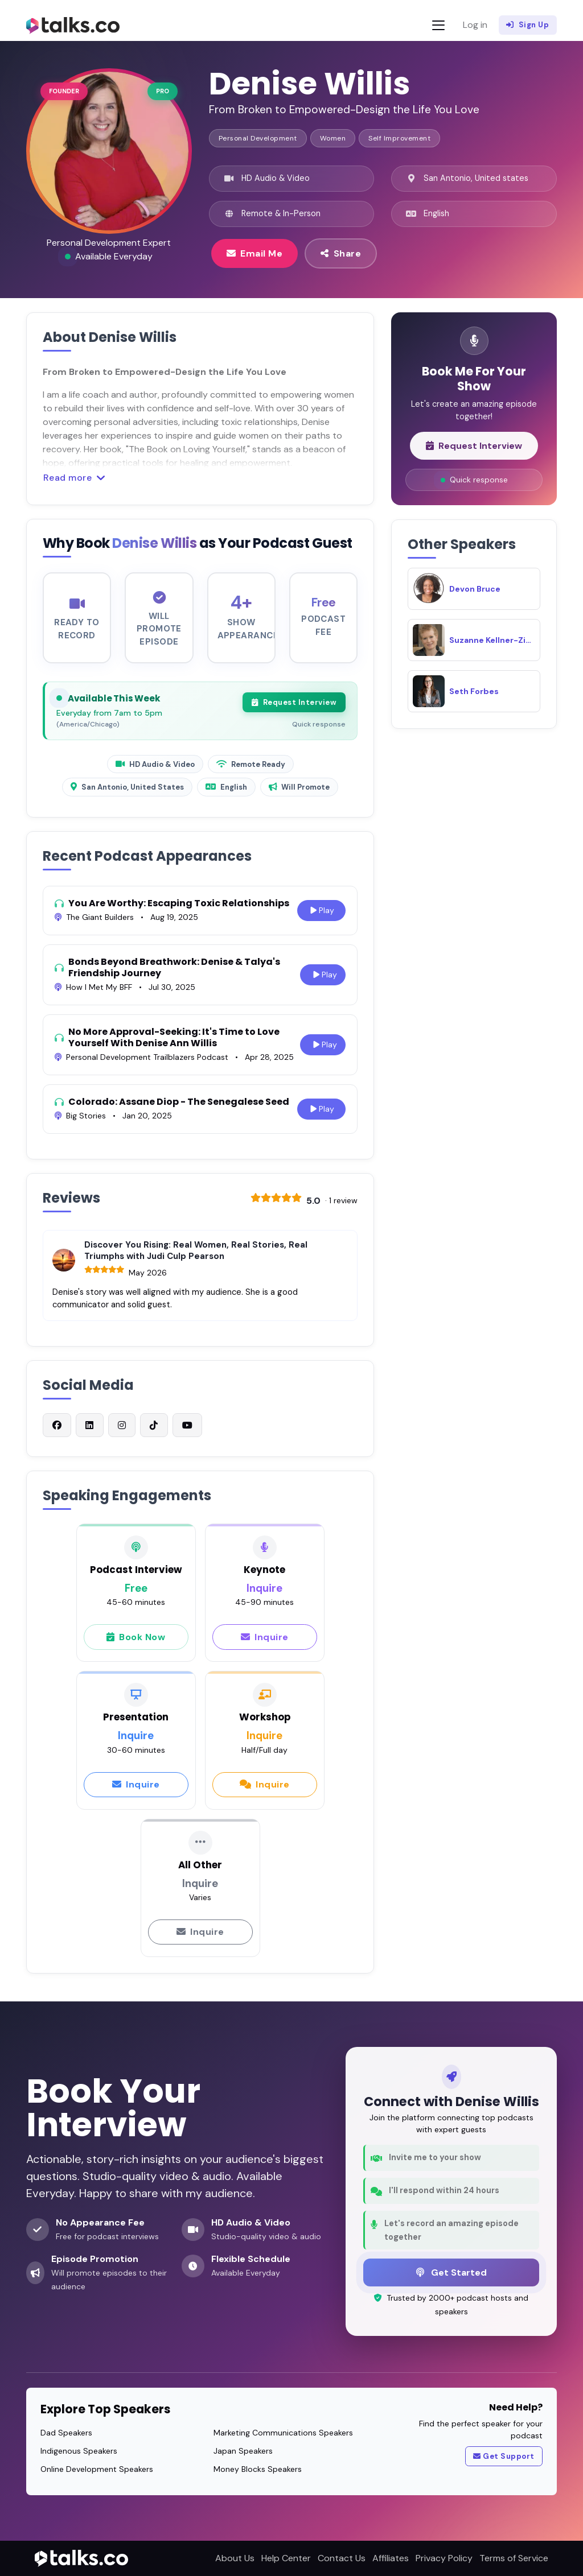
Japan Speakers (243, 2451)
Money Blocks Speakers (258, 2469)
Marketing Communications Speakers (283, 2433)
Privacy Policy (444, 2558)
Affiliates (390, 2558)
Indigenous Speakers (78, 2451)
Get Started (451, 2272)
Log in (475, 25)
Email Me (255, 253)
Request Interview (294, 712)
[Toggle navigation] (438, 25)
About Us (234, 2558)
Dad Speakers (66, 2433)
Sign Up (527, 25)
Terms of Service (513, 2558)
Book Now (136, 1646)
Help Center (286, 2558)
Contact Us (342, 2558)
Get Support (504, 2456)
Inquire (265, 1646)
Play (321, 920)
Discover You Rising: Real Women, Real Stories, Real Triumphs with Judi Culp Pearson (195, 1260)
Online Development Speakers (96, 2469)
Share (341, 253)
